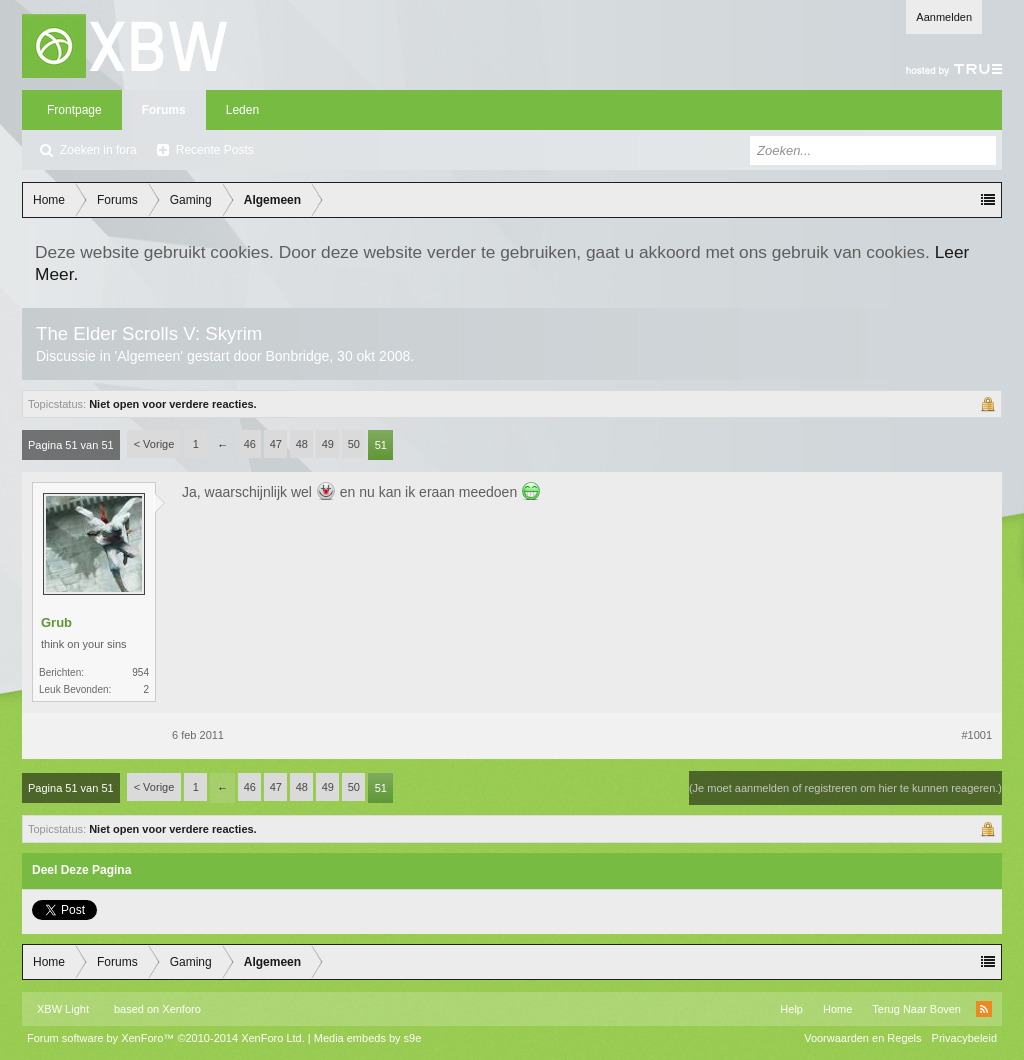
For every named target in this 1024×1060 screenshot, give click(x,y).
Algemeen (148, 356)
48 (302, 444)
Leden (242, 110)
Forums (164, 110)
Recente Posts (215, 150)
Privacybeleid (964, 1038)
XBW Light (63, 1009)
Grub (56, 622)
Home (837, 1009)
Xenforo (181, 1009)
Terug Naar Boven (916, 1009)
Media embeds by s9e (368, 1038)
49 (328, 444)
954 (140, 672)
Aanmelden (944, 17)
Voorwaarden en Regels (862, 1038)
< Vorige (154, 444)
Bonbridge (297, 356)
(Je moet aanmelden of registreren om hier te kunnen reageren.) (845, 788)
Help (791, 1009)
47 (276, 444)
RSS (984, 1009)
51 (381, 445)
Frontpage (74, 110)
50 (354, 444)
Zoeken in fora (98, 150)
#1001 (976, 735)
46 (250, 444)
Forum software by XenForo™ (166, 1038)
